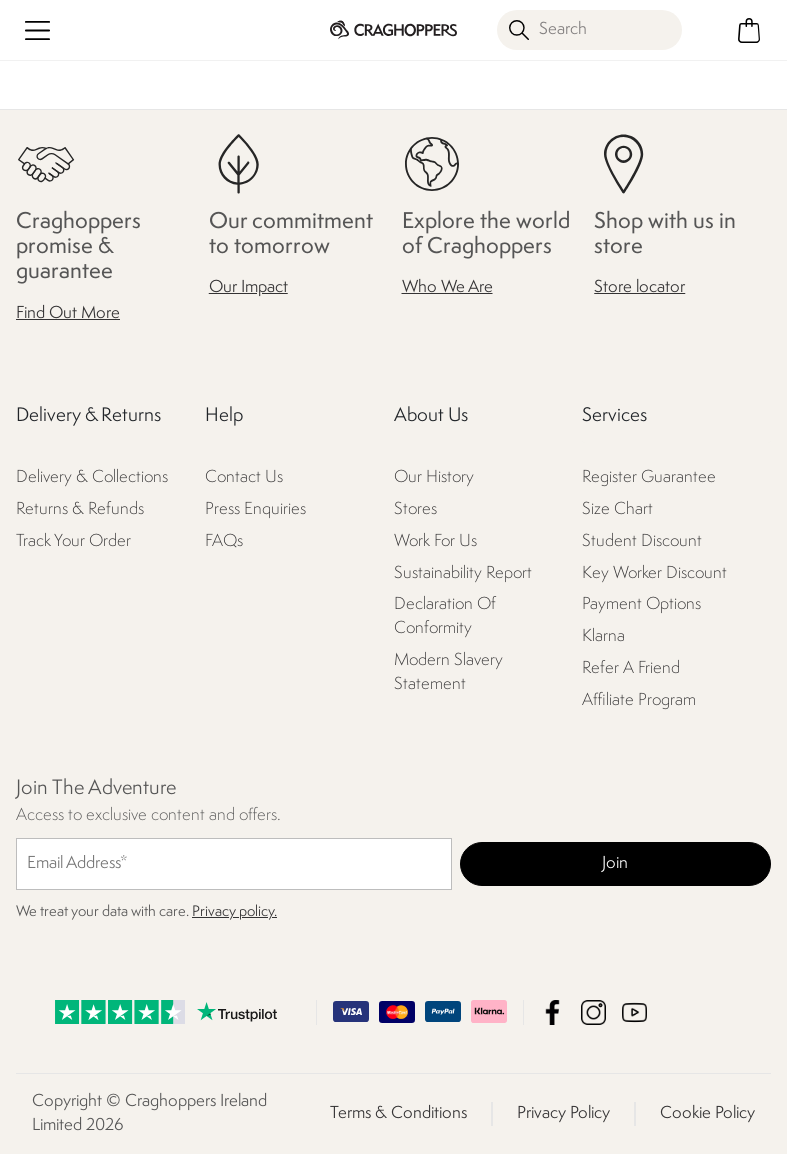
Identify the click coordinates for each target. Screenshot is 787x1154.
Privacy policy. (234, 912)
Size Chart (617, 509)
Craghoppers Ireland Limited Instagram (593, 1012)
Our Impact (248, 287)
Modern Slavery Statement (448, 672)
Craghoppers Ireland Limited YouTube (634, 1012)
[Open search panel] (589, 30)
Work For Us (435, 541)
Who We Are (447, 287)
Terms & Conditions (398, 1113)
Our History (434, 477)
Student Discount (642, 541)
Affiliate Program (639, 700)
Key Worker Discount (654, 573)
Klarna (603, 636)
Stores (415, 509)
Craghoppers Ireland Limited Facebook (552, 1012)
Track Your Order (73, 541)
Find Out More (68, 313)
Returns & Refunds (80, 509)
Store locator (639, 287)
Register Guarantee (649, 477)
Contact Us (244, 477)
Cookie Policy (707, 1113)
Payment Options (641, 604)
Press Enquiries (255, 509)
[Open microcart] (749, 30)
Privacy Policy (563, 1113)
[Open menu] (37, 30)
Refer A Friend (631, 668)
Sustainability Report (463, 573)
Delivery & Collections (92, 477)
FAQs (224, 541)
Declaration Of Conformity (445, 616)
